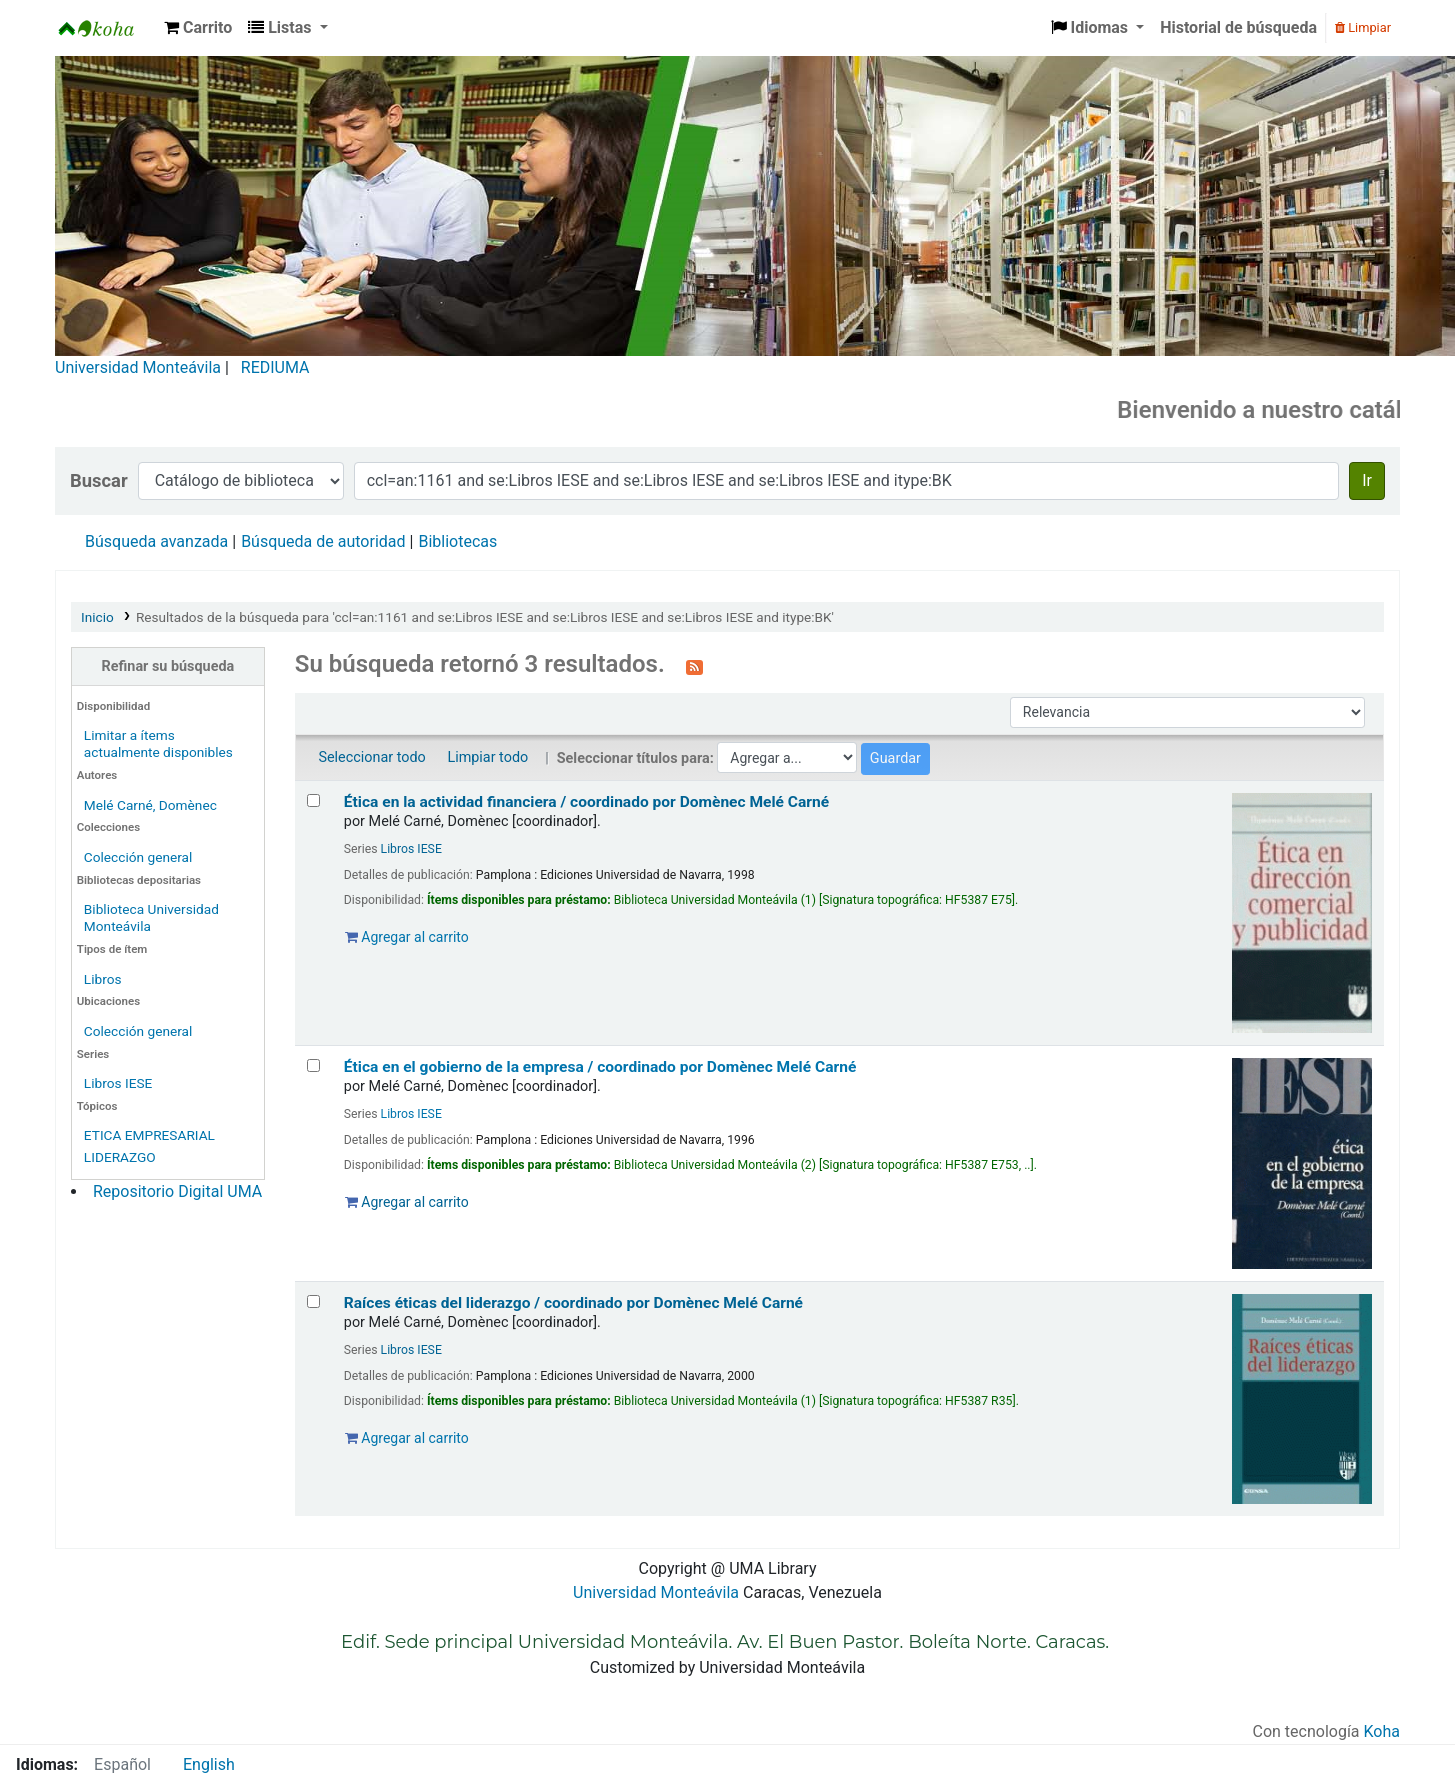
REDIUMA (275, 367)
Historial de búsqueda (1238, 27)
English (209, 1764)
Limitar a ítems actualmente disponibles (158, 743)
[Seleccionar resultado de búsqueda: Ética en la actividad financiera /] (313, 800)
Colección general (138, 857)
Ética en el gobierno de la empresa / (600, 1067)
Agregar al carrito (407, 937)
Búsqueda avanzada (156, 541)
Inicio (97, 617)
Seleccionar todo (371, 757)
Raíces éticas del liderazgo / (573, 1303)
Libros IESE (118, 1083)
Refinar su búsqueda (168, 666)
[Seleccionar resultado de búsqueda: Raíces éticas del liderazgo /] (313, 1301)
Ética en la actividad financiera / (586, 802)
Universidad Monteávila (138, 367)
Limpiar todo (487, 757)
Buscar (99, 480)
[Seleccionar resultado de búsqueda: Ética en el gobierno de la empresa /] (313, 1065)
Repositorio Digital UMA (177, 1191)
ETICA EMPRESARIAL (149, 1135)
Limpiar (1363, 27)
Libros (103, 979)
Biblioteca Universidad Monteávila (106, 28)
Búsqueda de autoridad (323, 541)
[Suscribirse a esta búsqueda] (694, 666)
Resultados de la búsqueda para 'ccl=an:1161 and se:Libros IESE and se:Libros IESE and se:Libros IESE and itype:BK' (485, 617)
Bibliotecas (457, 541)
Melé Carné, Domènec (150, 805)
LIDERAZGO (120, 1157)
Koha (1382, 1731)
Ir (1367, 480)
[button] (198, 28)
